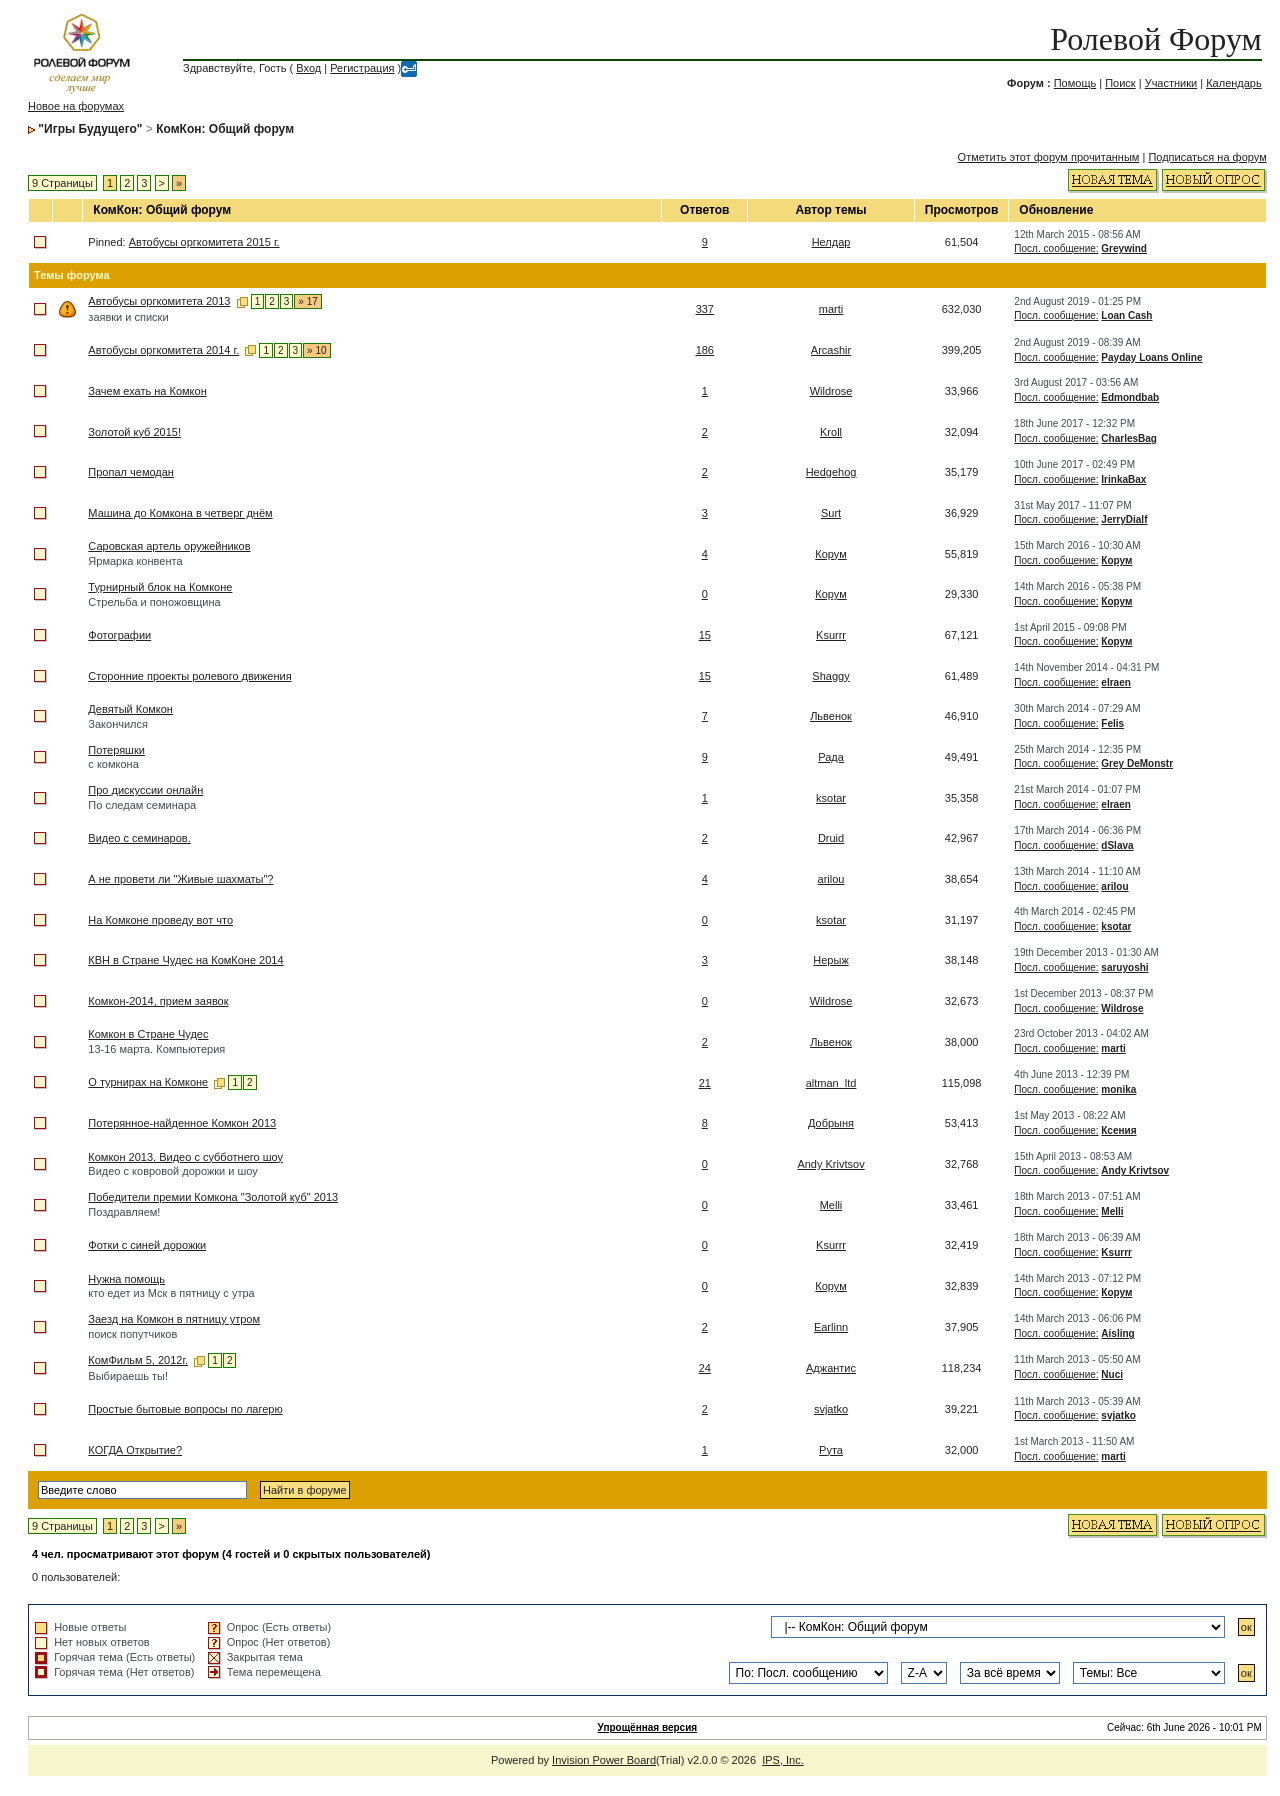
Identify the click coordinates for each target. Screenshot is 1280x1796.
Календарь (1234, 83)
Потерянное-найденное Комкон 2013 (182, 1123)
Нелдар (831, 242)
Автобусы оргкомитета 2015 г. (204, 242)
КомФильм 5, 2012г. (138, 1360)
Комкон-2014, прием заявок (158, 1001)
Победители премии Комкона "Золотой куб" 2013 (213, 1197)
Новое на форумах (76, 106)
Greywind (1124, 248)
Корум (830, 554)
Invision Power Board (604, 1760)
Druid (831, 838)
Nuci (1112, 1374)
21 (705, 1083)
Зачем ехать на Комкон (147, 391)
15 (705, 635)
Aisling (1117, 1333)
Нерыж (830, 960)
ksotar (831, 798)
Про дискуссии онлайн (145, 790)
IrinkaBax (1123, 479)
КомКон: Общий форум (225, 129)
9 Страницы (62, 183)
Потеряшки (116, 750)
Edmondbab (1130, 397)
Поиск (1120, 83)
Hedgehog (831, 472)
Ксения (1118, 1130)
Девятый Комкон (130, 709)
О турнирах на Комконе (148, 1082)
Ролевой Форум (1155, 39)
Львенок (831, 716)
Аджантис (831, 1368)
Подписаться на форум (1207, 157)
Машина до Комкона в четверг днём (180, 513)
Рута (831, 1450)
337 (705, 309)
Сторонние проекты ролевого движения (189, 676)
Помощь (1075, 83)
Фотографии (119, 635)
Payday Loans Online (1151, 357)
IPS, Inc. (783, 1760)
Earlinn (831, 1327)
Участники (1171, 83)
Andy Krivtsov (830, 1164)
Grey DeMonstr (1137, 763)
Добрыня (831, 1123)
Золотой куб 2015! (134, 432)
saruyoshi (1124, 967)
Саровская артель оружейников (169, 546)
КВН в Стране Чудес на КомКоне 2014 (185, 960)
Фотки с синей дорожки (147, 1245)
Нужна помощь (126, 1279)
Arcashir (831, 350)
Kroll (831, 432)
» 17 (307, 301)
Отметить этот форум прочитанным (1049, 157)
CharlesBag (1129, 438)
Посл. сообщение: (1056, 248)
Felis (1112, 723)
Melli (831, 1205)
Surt (831, 513)
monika (1118, 1089)
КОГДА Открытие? (135, 1450)
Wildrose (831, 391)
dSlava (1117, 845)
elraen (1115, 682)
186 (705, 350)
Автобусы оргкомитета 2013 (159, 301)
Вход (308, 68)
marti (831, 309)
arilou (831, 879)
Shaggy (830, 676)
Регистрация (362, 68)
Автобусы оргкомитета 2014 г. (163, 350)
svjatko (831, 1409)
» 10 (316, 350)
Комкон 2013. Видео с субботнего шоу (185, 1157)
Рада (831, 757)
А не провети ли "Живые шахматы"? (180, 879)
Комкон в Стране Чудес (148, 1034)
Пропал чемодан (131, 472)
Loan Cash (1126, 315)
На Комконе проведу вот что (160, 920)
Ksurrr (831, 635)
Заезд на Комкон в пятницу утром (174, 1319)
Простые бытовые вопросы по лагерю (185, 1409)
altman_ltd (831, 1083)
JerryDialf (1124, 519)
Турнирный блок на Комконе (160, 587)
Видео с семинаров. (139, 838)
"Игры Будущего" (90, 129)
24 (705, 1368)
